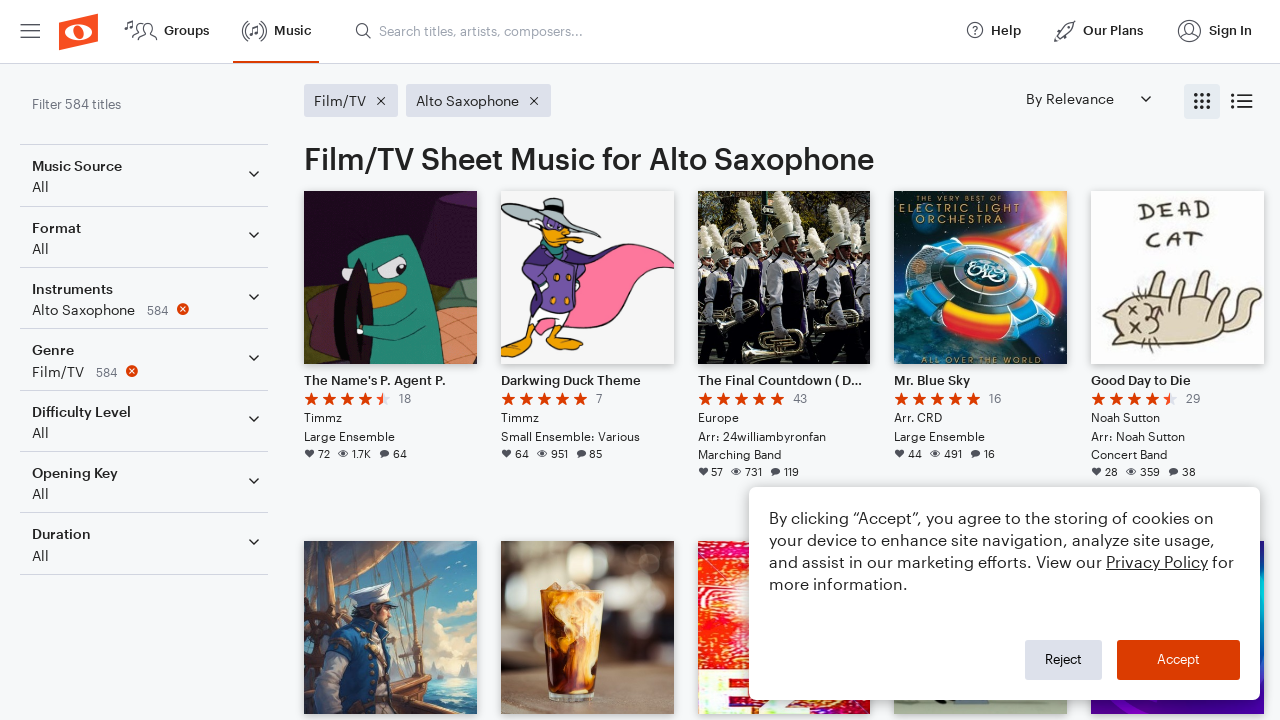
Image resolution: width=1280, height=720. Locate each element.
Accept (1178, 659)
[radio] (1202, 101)
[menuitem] (30, 31)
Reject (1063, 659)
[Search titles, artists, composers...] (651, 31)
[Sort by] (1088, 98)
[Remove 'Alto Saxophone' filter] (148, 309)
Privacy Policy (1157, 561)
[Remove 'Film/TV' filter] (148, 371)
